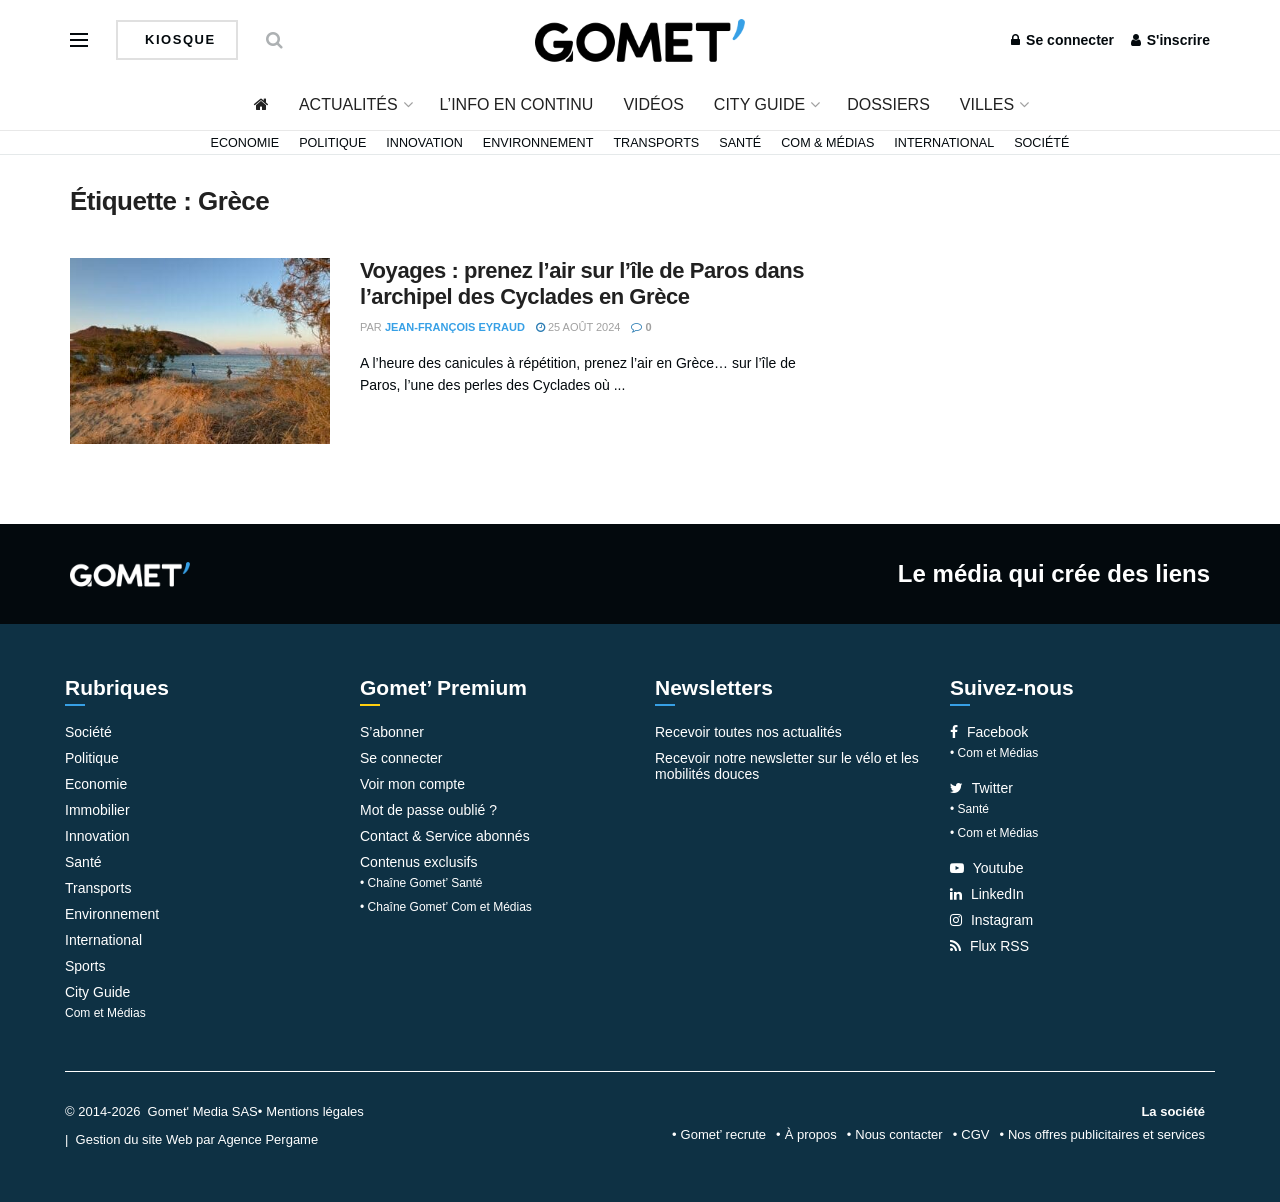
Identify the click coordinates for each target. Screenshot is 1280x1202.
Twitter (981, 788)
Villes (987, 104)
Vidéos (653, 104)
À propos (811, 1134)
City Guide (759, 104)
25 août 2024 (578, 327)
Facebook (989, 732)
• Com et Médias (994, 753)
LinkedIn (987, 894)
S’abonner (392, 732)
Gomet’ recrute (724, 1134)
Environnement (538, 143)
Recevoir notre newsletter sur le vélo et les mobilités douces (787, 766)
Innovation (424, 143)
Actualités (348, 104)
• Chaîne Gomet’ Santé (421, 883)
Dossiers (888, 104)
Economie (245, 143)
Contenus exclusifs (419, 862)
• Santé (969, 809)
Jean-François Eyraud (455, 327)
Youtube (987, 868)
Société (1041, 143)
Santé (740, 143)
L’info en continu (517, 104)
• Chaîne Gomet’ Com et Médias (446, 907)
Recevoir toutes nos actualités (748, 732)
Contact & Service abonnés (445, 836)
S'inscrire (1170, 40)
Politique (332, 143)
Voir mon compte (412, 784)
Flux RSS (989, 946)
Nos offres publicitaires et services (1106, 1134)
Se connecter (1062, 40)
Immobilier (97, 810)
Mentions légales (315, 1111)
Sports (85, 966)
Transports (656, 143)
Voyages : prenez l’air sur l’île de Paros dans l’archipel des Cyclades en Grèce (582, 283)
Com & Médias (827, 143)
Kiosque (178, 39)
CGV (975, 1134)
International (944, 143)
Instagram (991, 920)
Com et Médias (105, 1013)
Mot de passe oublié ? (428, 810)
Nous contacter (898, 1134)
